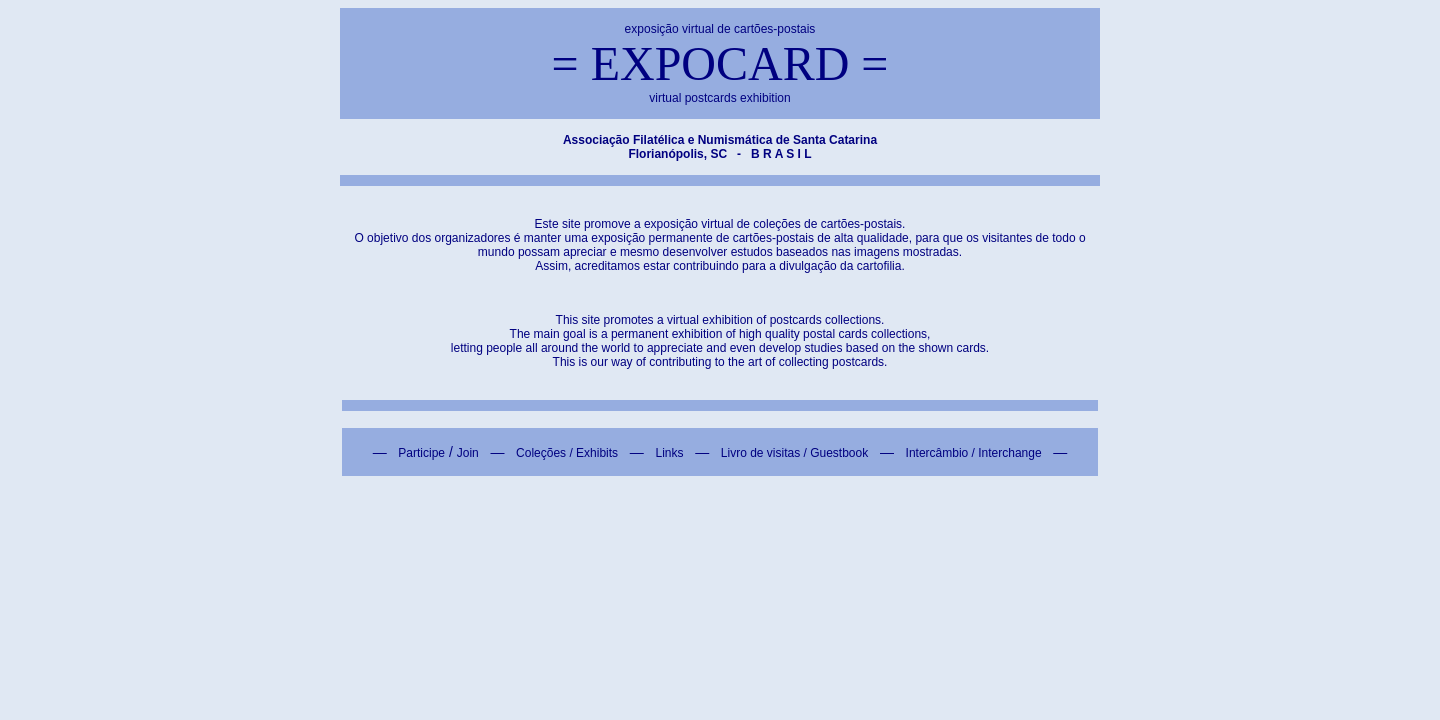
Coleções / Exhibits (567, 453)
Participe (421, 453)
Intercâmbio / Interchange (974, 453)
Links (669, 453)
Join (468, 453)
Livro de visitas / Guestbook (794, 453)
